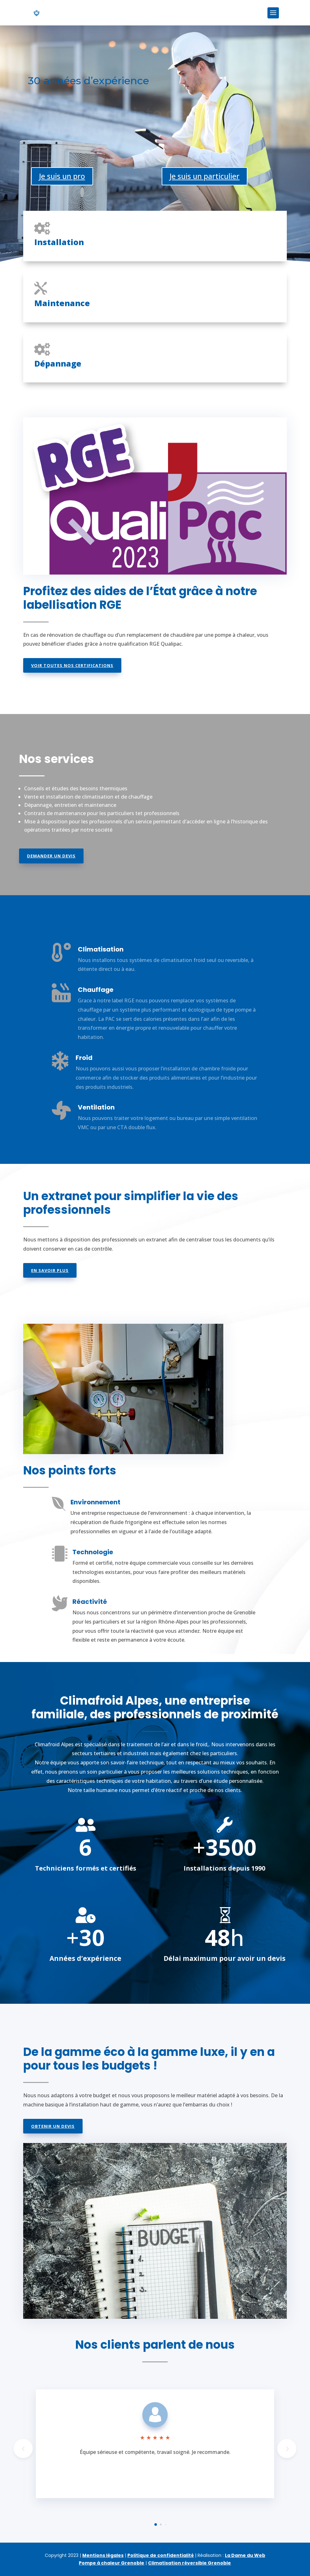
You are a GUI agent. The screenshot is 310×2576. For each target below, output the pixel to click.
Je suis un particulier (204, 176)
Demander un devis (51, 856)
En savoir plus (50, 1270)
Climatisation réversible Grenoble (189, 2563)
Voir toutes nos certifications (72, 665)
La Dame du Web (245, 2555)
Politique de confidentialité (160, 2555)
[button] (286, 2448)
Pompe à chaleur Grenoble (111, 2563)
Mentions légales (103, 2555)
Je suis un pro (62, 176)
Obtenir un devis (53, 2126)
